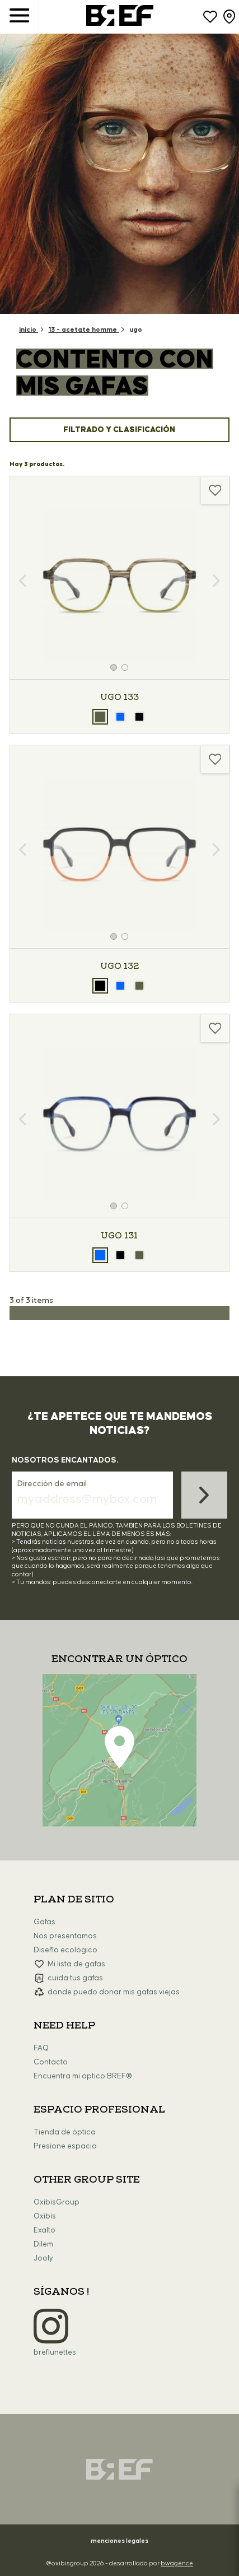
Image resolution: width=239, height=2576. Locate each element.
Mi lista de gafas (76, 1964)
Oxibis (45, 2216)
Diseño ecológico (65, 1950)
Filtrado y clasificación (119, 430)
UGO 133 (119, 697)
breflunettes (55, 2352)
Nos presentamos (65, 1936)
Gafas (44, 1922)
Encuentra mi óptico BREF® (83, 2076)
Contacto (51, 2062)
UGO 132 (119, 966)
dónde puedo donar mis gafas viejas (114, 1992)
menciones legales (119, 2541)
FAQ (41, 2048)
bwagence (177, 2563)
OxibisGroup (56, 2202)
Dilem (43, 2244)
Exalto (44, 2230)
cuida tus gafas (75, 1978)
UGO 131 (119, 1236)
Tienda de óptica (65, 2132)
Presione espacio (65, 2146)
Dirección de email (52, 1484)
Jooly (43, 2258)
